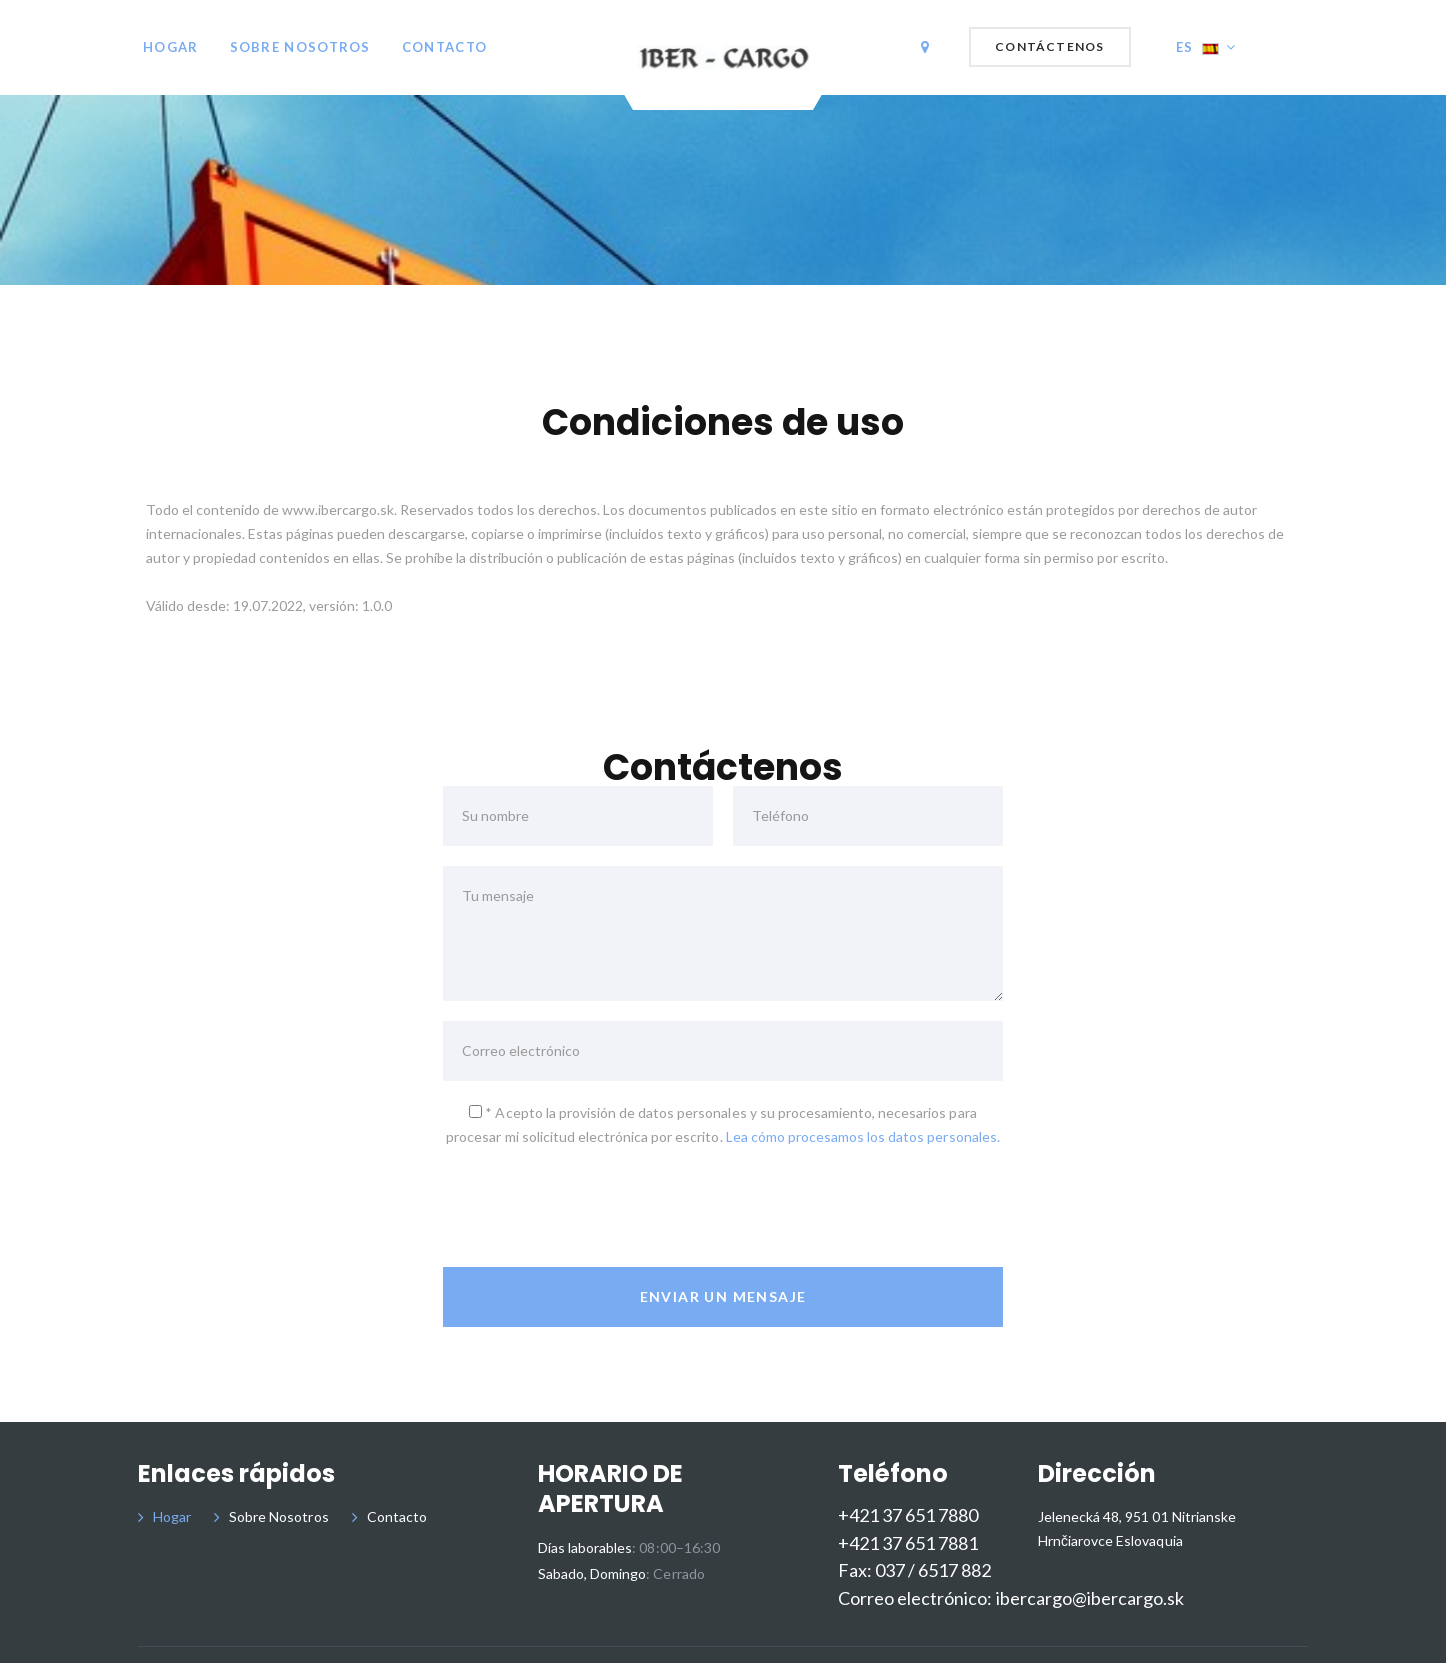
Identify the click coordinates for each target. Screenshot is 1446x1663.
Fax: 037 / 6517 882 (915, 1570)
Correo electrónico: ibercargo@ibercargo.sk (1011, 1598)
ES (1197, 47)
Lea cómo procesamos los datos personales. (863, 1136)
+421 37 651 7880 (908, 1515)
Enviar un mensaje (723, 1296)
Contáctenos (1049, 46)
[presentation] (595, 1208)
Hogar (171, 47)
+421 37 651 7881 (908, 1543)
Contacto (444, 47)
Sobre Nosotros (300, 47)
